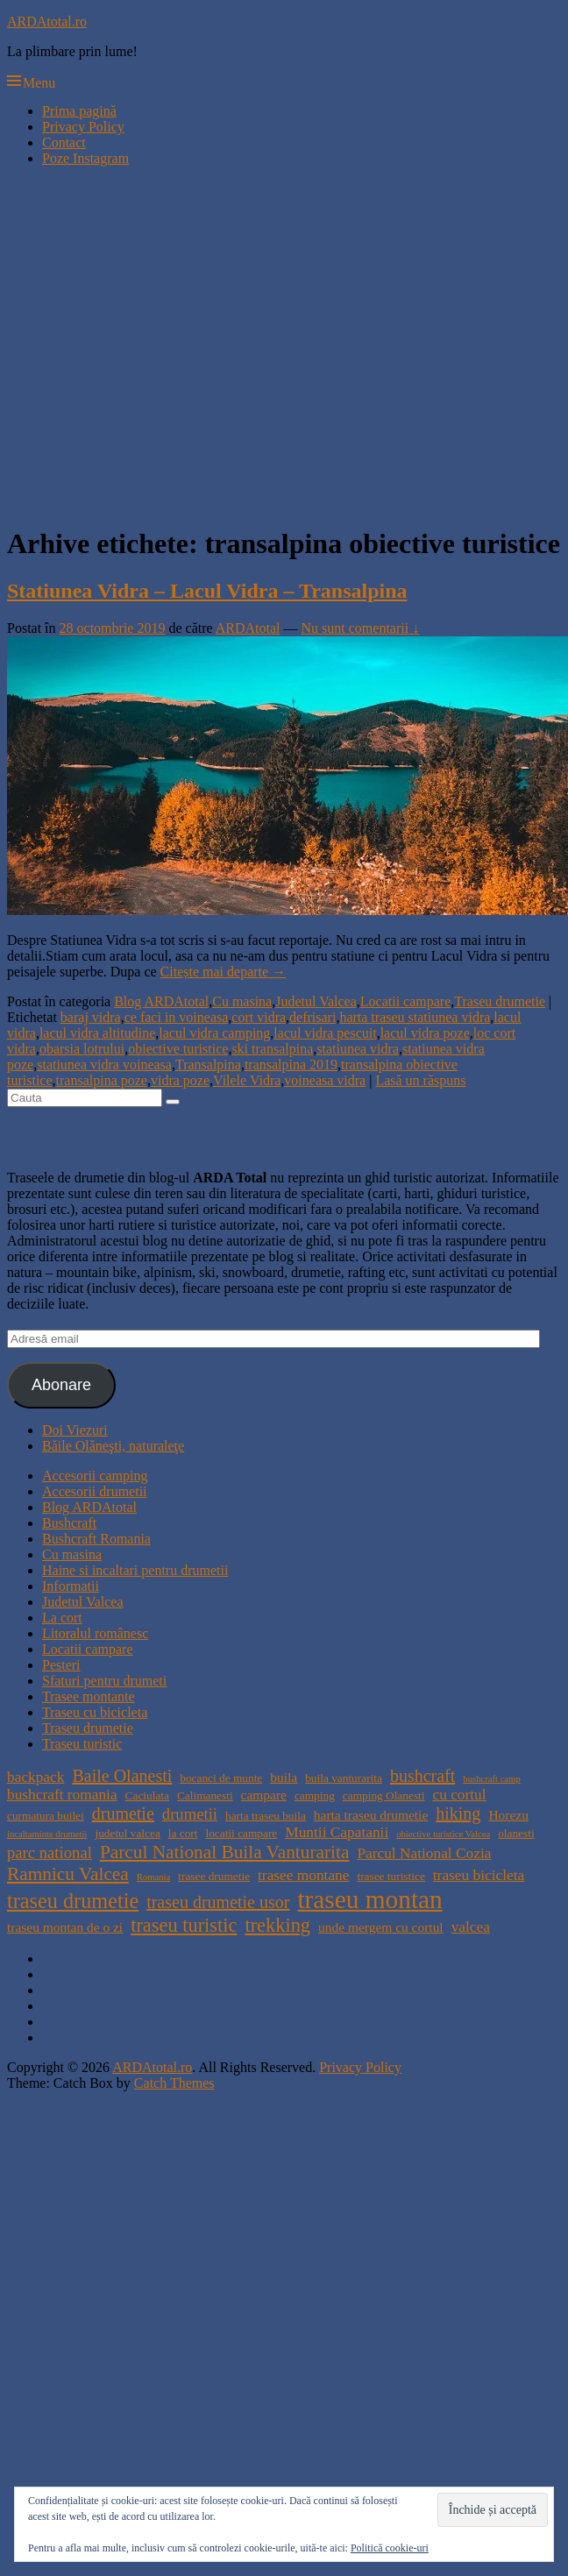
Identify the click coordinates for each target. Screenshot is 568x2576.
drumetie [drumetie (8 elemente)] (123, 1813)
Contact (64, 142)
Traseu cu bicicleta (94, 1712)
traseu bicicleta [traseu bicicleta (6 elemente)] (478, 1875)
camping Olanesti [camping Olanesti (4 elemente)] (384, 1795)
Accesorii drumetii (94, 1491)
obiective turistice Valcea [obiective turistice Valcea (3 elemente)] (443, 1834)
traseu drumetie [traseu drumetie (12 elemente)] (72, 1900)
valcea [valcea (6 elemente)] (470, 1927)
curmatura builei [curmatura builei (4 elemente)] (45, 1815)
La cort (62, 1617)
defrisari (312, 1017)
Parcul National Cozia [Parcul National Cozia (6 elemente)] (424, 1853)
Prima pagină (79, 110)
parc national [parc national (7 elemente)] (49, 1852)
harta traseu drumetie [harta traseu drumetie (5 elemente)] (371, 1814)
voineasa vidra (325, 1080)
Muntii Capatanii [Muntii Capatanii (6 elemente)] (336, 1832)
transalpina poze (101, 1080)
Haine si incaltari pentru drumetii (135, 1570)
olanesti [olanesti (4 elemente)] (516, 1833)
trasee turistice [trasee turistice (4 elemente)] (390, 1876)
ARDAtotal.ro (47, 21)
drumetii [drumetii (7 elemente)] (189, 1814)
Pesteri (61, 1664)
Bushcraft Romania (96, 1538)
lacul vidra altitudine (97, 1032)
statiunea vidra (357, 1048)
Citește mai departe (223, 971)
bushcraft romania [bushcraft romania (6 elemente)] (62, 1794)
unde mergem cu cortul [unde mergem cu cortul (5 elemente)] (381, 1927)
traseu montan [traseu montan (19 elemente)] (369, 1899)
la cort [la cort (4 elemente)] (183, 1833)
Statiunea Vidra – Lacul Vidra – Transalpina (207, 590)
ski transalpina (272, 1048)
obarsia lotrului (81, 1048)
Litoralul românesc (95, 1633)
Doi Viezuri (75, 1430)
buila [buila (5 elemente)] (283, 1777)
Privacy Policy (83, 126)
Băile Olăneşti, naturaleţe (113, 1445)
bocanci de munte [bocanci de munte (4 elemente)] (221, 1778)
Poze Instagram (85, 158)
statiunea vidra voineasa (104, 1064)
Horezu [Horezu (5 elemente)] (508, 1814)
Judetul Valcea (316, 1001)
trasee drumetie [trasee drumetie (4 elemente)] (214, 1876)
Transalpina (208, 1064)
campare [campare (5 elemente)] (264, 1794)
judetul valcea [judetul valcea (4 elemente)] (127, 1833)
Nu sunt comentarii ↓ (361, 628)
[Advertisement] (164, 345)
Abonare (61, 1385)
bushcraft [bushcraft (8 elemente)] (422, 1775)
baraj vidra (90, 1017)
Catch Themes (174, 2083)
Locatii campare (405, 1001)
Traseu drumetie (499, 1001)
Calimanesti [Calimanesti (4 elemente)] (205, 1795)
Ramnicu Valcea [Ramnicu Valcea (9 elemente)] (68, 1873)
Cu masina (242, 1001)
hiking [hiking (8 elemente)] (458, 1813)
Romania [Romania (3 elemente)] (153, 1877)
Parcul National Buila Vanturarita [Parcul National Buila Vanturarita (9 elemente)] (225, 1852)
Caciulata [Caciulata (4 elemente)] (147, 1795)
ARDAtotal (248, 628)
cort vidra (258, 1017)
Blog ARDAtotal (161, 1001)
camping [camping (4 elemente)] (315, 1795)
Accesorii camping (94, 1475)
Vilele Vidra (246, 1080)
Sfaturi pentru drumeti (104, 1680)
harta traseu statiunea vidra (414, 1017)
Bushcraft (69, 1522)
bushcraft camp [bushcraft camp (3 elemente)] (491, 1779)
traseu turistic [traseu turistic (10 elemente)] (184, 1925)
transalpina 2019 (291, 1064)
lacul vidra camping (214, 1032)
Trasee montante (88, 1696)
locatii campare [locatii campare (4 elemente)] (242, 1833)
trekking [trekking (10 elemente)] (277, 1925)
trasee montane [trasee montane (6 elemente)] (303, 1875)
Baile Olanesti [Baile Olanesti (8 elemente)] (122, 1775)
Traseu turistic (82, 1743)
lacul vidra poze (425, 1032)
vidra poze (180, 1080)
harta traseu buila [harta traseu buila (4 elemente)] (265, 1815)
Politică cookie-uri (390, 2548)
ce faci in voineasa (176, 1017)
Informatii (70, 1586)
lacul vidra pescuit (324, 1032)
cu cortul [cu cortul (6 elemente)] (459, 1794)
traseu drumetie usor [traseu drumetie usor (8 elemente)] (217, 1902)
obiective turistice (178, 1048)
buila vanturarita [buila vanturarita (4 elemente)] (343, 1778)
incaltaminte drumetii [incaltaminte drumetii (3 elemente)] (47, 1834)
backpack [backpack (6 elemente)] (35, 1777)
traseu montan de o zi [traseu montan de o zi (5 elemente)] (65, 1927)
